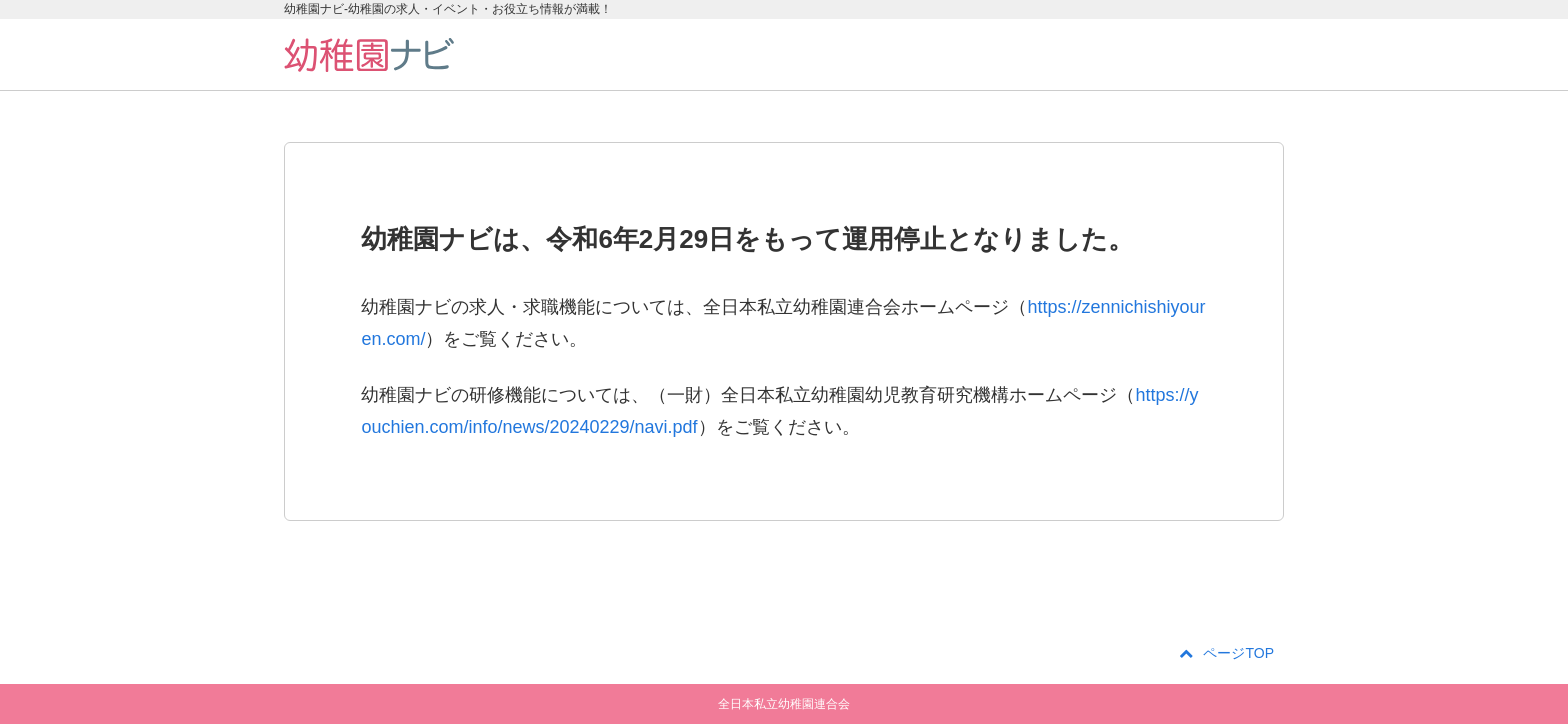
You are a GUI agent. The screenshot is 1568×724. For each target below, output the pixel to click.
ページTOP (1226, 653)
